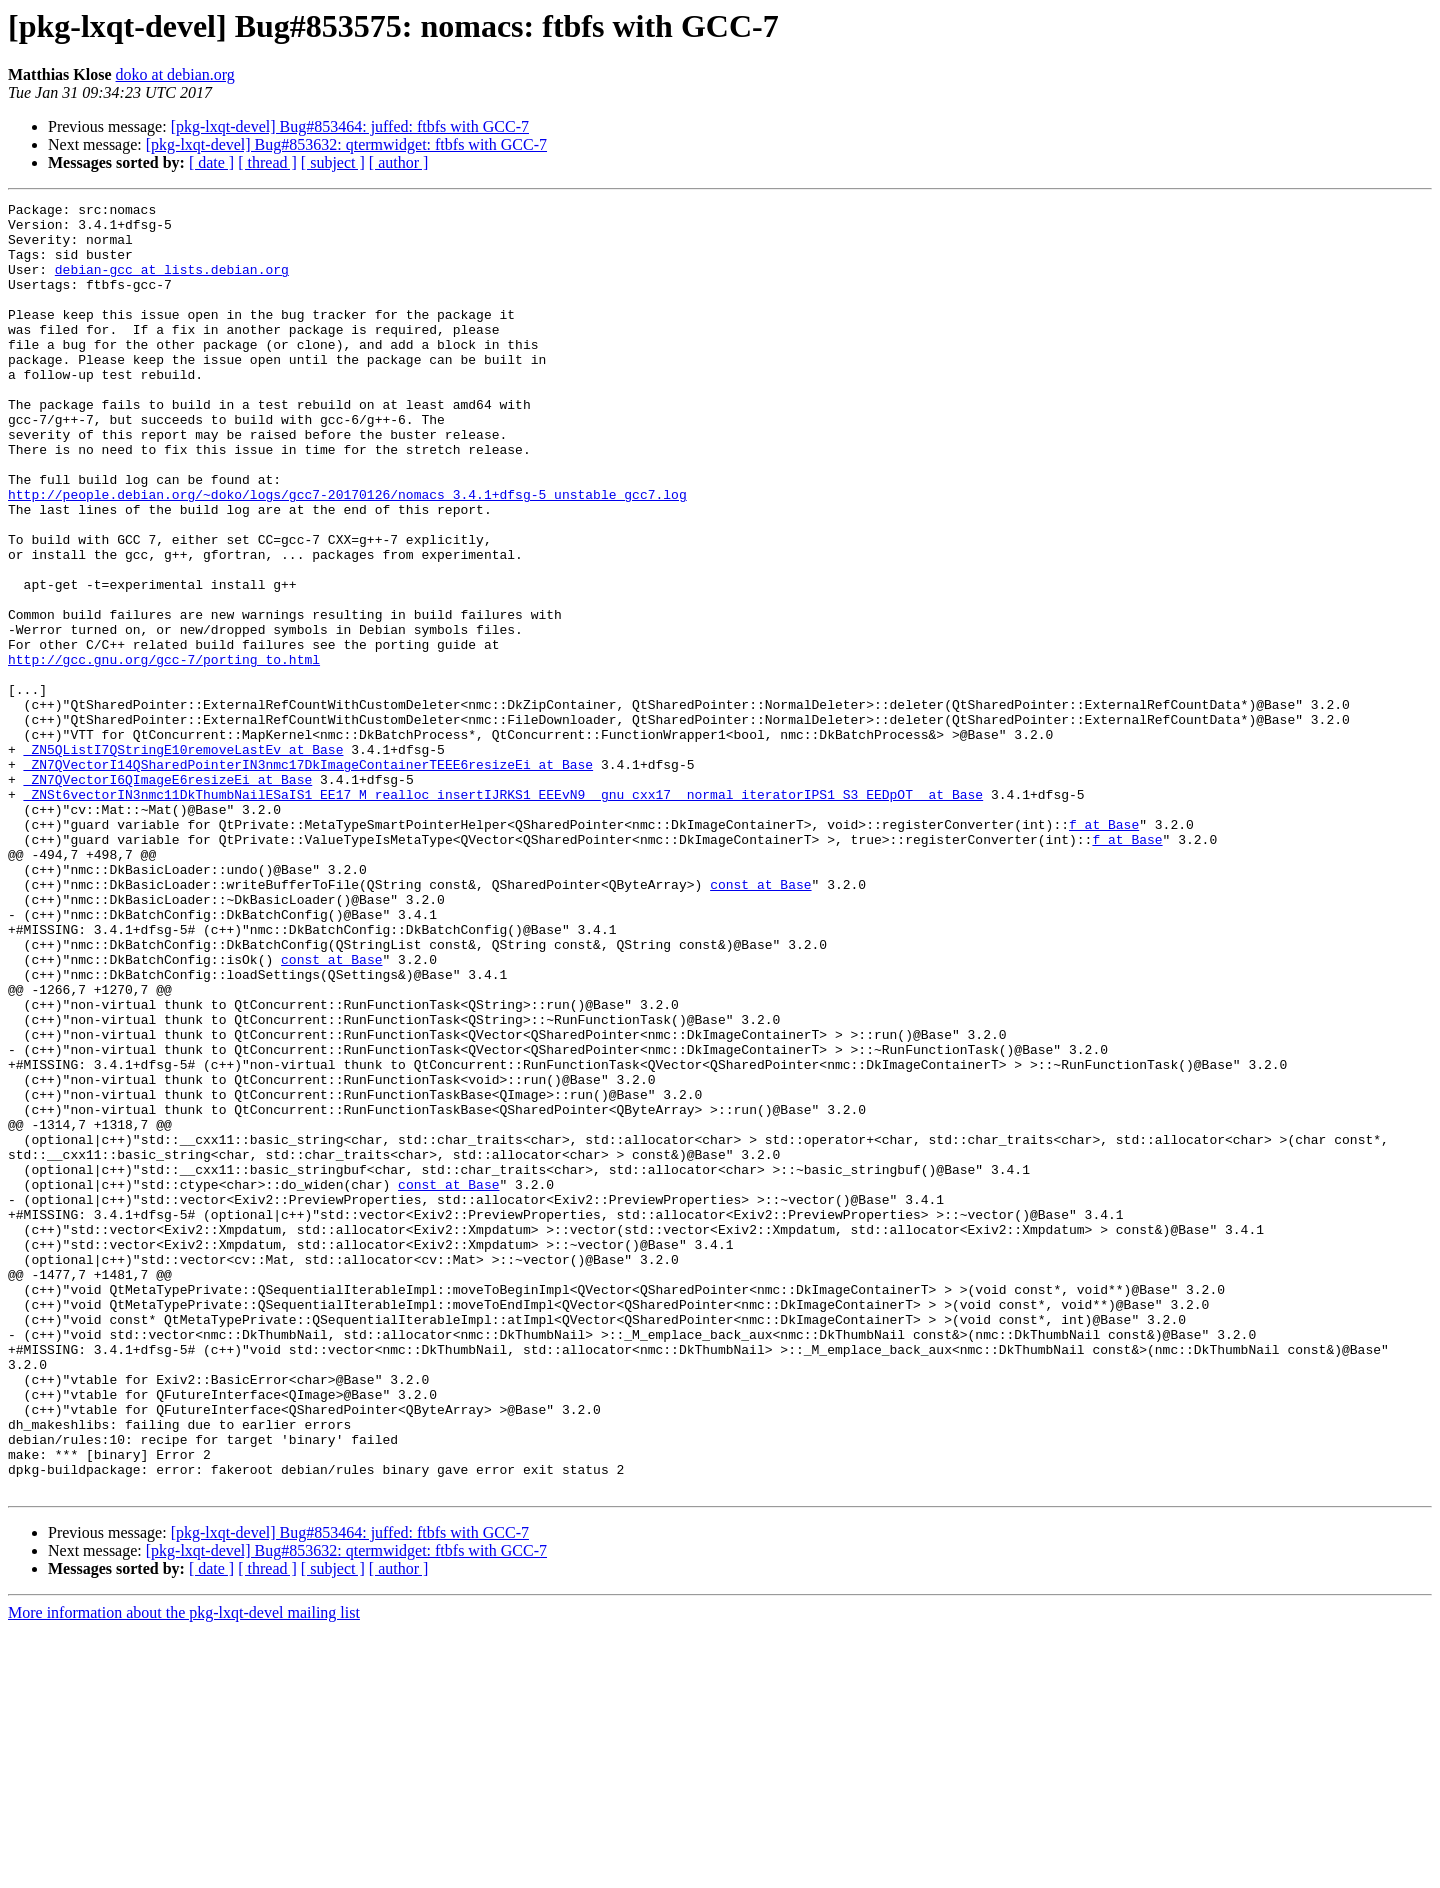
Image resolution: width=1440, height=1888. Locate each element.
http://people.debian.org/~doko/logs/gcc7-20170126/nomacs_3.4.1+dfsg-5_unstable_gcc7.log (347, 554)
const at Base (760, 1022)
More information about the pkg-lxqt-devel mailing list (184, 1870)
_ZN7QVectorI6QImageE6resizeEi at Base (168, 896)
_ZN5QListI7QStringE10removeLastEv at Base (184, 860)
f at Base (1104, 950)
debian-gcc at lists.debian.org (172, 284)
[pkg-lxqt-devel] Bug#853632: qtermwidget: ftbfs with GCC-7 (346, 144)
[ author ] (399, 162)
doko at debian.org (175, 74)
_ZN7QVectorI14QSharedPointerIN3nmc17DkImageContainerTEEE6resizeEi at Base (308, 878)
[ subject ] (333, 162)
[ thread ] (267, 162)
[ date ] (211, 162)
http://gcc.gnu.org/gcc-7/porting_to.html (164, 752)
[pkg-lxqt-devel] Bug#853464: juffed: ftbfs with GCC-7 (350, 126)
